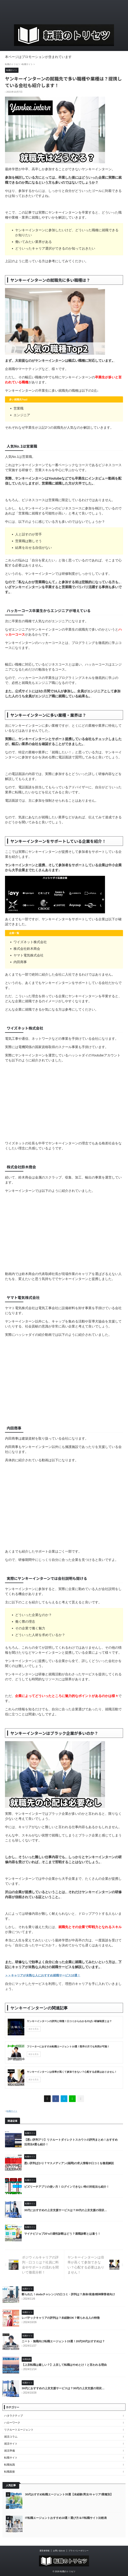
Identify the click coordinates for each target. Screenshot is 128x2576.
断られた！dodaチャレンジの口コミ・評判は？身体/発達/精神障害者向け (71, 2294)
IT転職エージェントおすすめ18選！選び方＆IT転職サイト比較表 (68, 2517)
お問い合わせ (59, 2550)
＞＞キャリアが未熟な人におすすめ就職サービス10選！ (47, 1975)
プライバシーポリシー (78, 2550)
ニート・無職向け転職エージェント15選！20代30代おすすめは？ (66, 2341)
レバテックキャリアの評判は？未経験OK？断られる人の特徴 (63, 2317)
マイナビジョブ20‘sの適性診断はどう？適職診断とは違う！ (64, 2233)
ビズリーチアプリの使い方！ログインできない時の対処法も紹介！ (69, 2186)
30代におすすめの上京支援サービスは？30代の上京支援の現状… (68, 2210)
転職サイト (11, 2111)
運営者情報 (45, 2550)
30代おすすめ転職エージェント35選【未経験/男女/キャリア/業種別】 (71, 2494)
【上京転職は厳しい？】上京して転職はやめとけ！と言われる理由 (67, 2364)
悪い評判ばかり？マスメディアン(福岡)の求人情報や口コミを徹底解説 (71, 2163)
